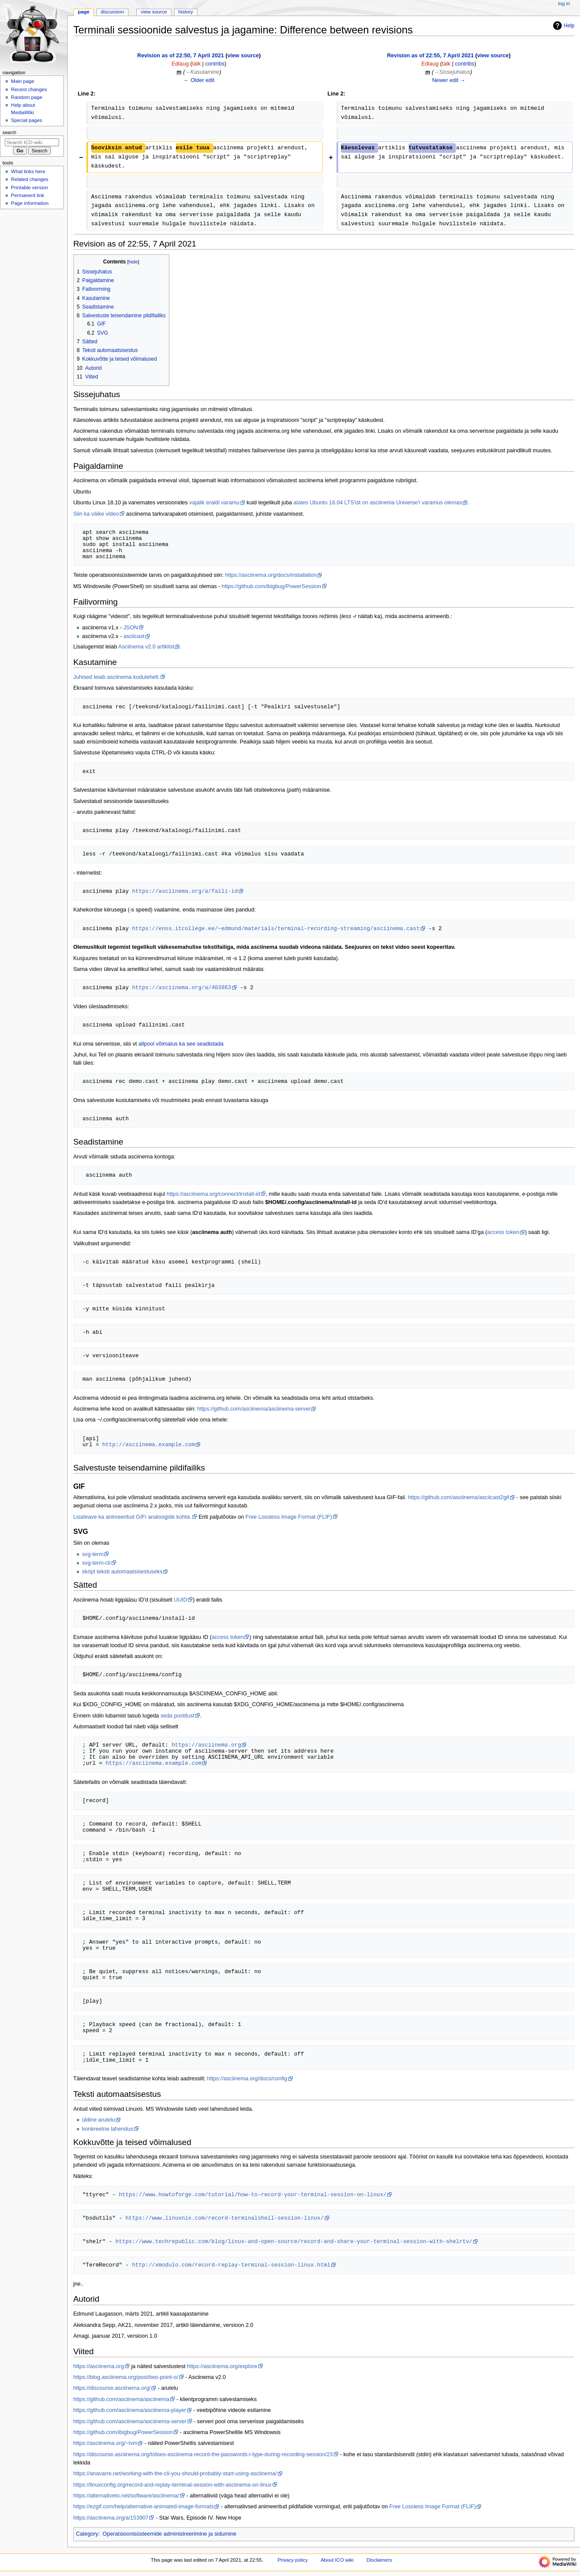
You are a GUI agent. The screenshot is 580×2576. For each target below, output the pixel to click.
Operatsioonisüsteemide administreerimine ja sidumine (169, 2534)
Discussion (112, 11)
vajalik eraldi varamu (214, 503)
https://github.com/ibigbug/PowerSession (271, 586)
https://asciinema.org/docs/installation (270, 575)
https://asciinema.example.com (153, 1763)
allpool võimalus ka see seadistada (181, 1044)
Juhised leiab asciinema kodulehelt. (116, 677)
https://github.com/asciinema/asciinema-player (129, 2410)
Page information (30, 203)
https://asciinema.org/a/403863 (181, 987)
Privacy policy (292, 2560)
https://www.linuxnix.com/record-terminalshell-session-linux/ (224, 2218)
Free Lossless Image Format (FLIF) (288, 1517)
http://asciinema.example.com (148, 1444)
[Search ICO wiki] (32, 142)
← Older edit (199, 80)
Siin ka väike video (96, 514)
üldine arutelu (98, 2120)
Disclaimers (379, 2560)
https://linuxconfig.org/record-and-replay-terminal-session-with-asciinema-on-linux (172, 2485)
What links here (28, 171)
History (185, 11)
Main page (22, 81)
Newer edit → (448, 80)
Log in (564, 3)
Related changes (29, 179)
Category (87, 2534)
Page (83, 11)
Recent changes (29, 89)
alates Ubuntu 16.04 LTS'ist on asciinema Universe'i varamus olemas (377, 503)
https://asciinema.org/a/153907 (111, 2518)
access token (503, 1232)
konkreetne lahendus (107, 2129)
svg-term (92, 1554)
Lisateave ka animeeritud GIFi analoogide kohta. (132, 1517)
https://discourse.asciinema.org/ (112, 2388)
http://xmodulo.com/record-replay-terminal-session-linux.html (231, 2265)
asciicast (134, 636)
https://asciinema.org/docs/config (247, 2079)
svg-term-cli (96, 1563)
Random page (26, 97)
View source (154, 11)
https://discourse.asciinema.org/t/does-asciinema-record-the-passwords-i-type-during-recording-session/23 (203, 2454)
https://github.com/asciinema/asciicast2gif (458, 1497)
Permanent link (27, 195)
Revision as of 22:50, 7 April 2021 (180, 56)
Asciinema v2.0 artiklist (146, 647)
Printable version (29, 187)
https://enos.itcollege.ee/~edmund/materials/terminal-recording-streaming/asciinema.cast (275, 928)
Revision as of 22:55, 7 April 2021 (430, 56)
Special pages (26, 120)
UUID (180, 1600)
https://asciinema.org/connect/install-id (213, 1194)
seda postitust (177, 1716)
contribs (214, 64)
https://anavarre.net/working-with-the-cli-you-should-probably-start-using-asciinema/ (175, 2474)
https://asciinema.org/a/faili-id (185, 891)
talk (196, 64)
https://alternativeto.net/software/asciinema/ (126, 2496)
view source (243, 56)
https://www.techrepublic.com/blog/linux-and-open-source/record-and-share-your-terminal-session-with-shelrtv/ (293, 2241)
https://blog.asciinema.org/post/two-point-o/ (125, 2377)
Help (563, 25)
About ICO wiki (337, 2560)
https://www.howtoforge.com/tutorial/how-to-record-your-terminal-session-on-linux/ (253, 2194)
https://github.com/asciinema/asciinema (121, 2399)
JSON (130, 628)
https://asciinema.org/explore (222, 2366)
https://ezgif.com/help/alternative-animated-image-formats (143, 2507)
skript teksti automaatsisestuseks (122, 1572)
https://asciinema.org (206, 1745)
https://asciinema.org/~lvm (105, 2443)
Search (9, 132)
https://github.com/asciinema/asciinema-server (253, 1409)
